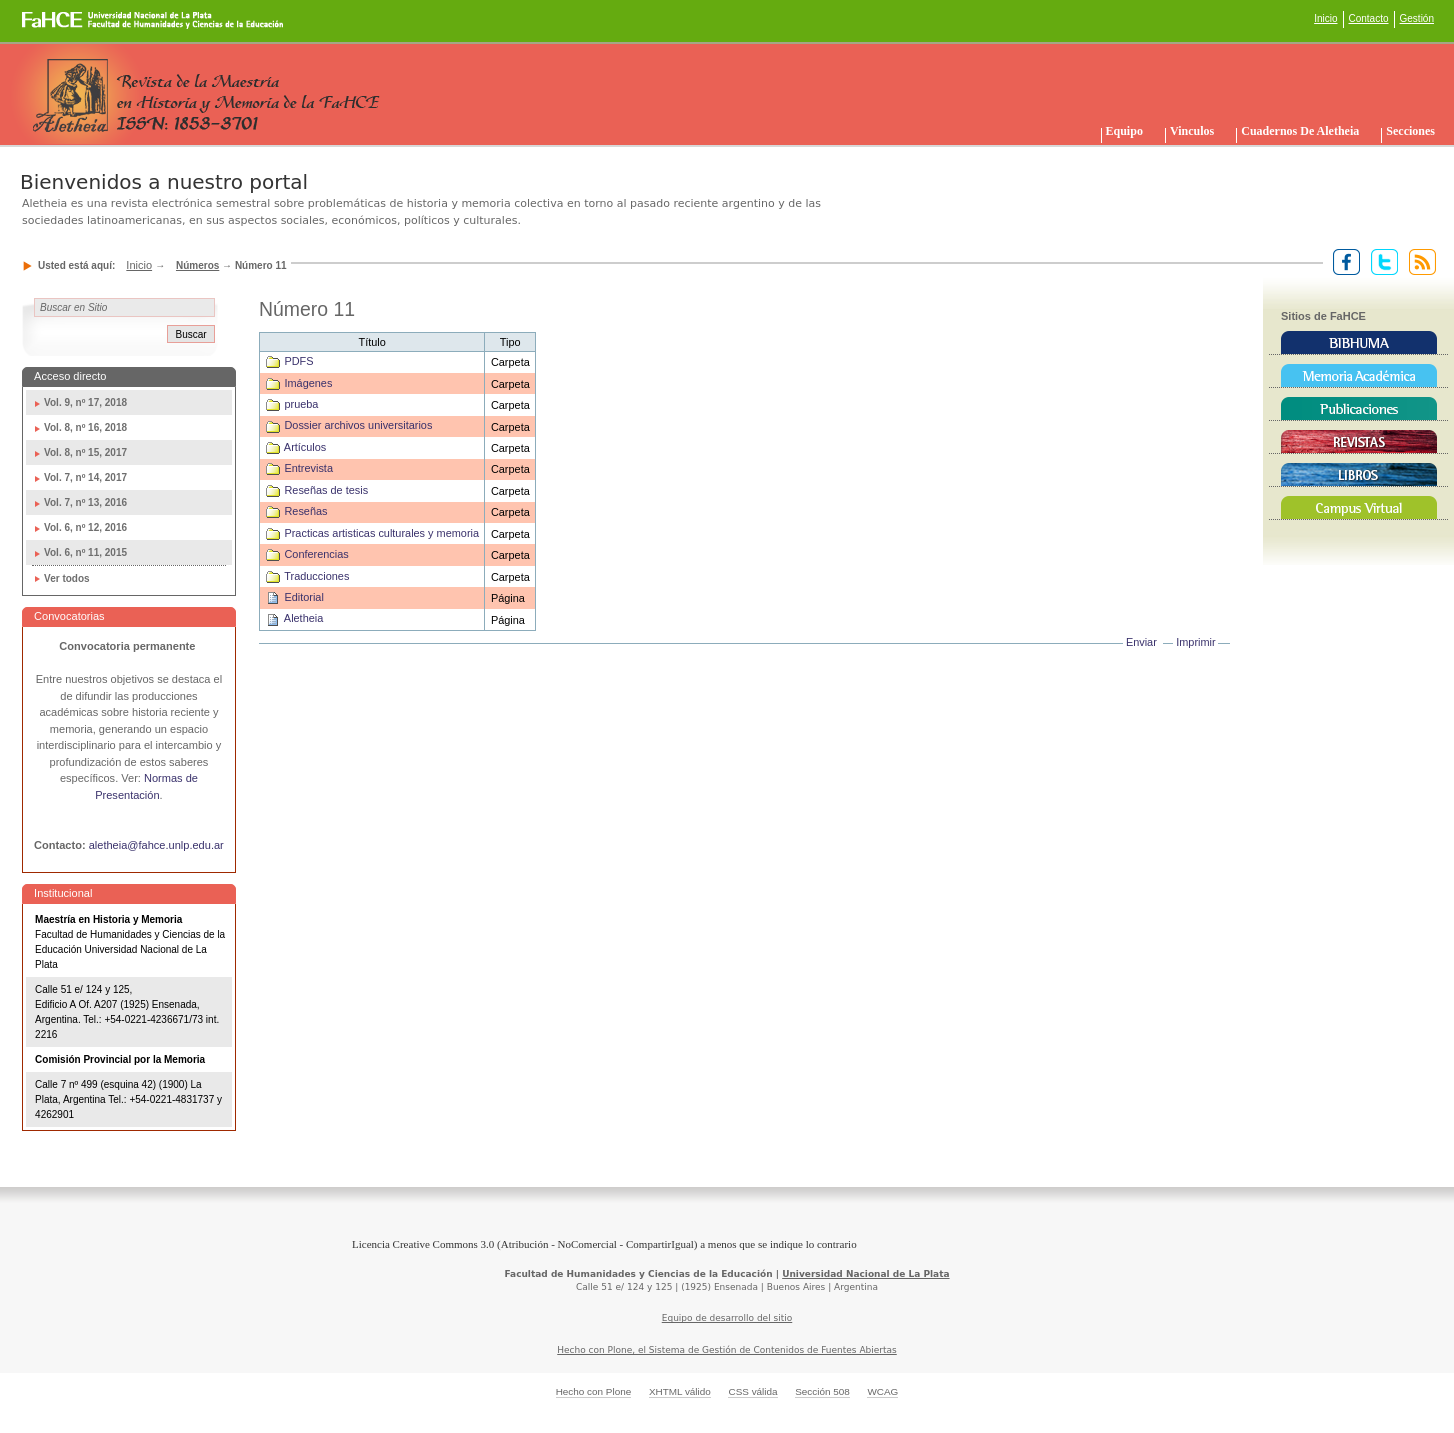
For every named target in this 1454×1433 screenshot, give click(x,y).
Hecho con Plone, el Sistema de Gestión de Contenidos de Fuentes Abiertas (727, 1350)
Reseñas (305, 511)
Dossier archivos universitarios (358, 425)
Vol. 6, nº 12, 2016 (85, 527)
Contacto (1369, 18)
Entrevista (308, 468)
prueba (301, 404)
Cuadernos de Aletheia (1300, 131)
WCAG (882, 1391)
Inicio (1325, 18)
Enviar (1141, 642)
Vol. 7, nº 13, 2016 (85, 502)
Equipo (1124, 131)
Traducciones (316, 576)
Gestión (1417, 18)
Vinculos (1192, 131)
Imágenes (308, 383)
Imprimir (1195, 642)
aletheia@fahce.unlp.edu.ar (156, 845)
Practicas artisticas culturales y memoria (381, 533)
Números (197, 265)
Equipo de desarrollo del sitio (727, 1318)
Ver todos (67, 578)
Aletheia (303, 618)
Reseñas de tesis (326, 490)
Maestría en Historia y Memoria (108, 919)
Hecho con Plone (594, 1391)
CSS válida (752, 1391)
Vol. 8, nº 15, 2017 (85, 452)
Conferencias (316, 554)
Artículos (305, 447)
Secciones (1410, 131)
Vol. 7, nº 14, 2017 (85, 477)
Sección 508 (822, 1391)
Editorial (303, 597)
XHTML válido (680, 1391)
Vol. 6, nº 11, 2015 (85, 552)
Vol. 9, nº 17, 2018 (85, 402)
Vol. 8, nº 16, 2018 (85, 427)
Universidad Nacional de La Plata (865, 1274)
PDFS (298, 361)
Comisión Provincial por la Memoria (120, 1059)
